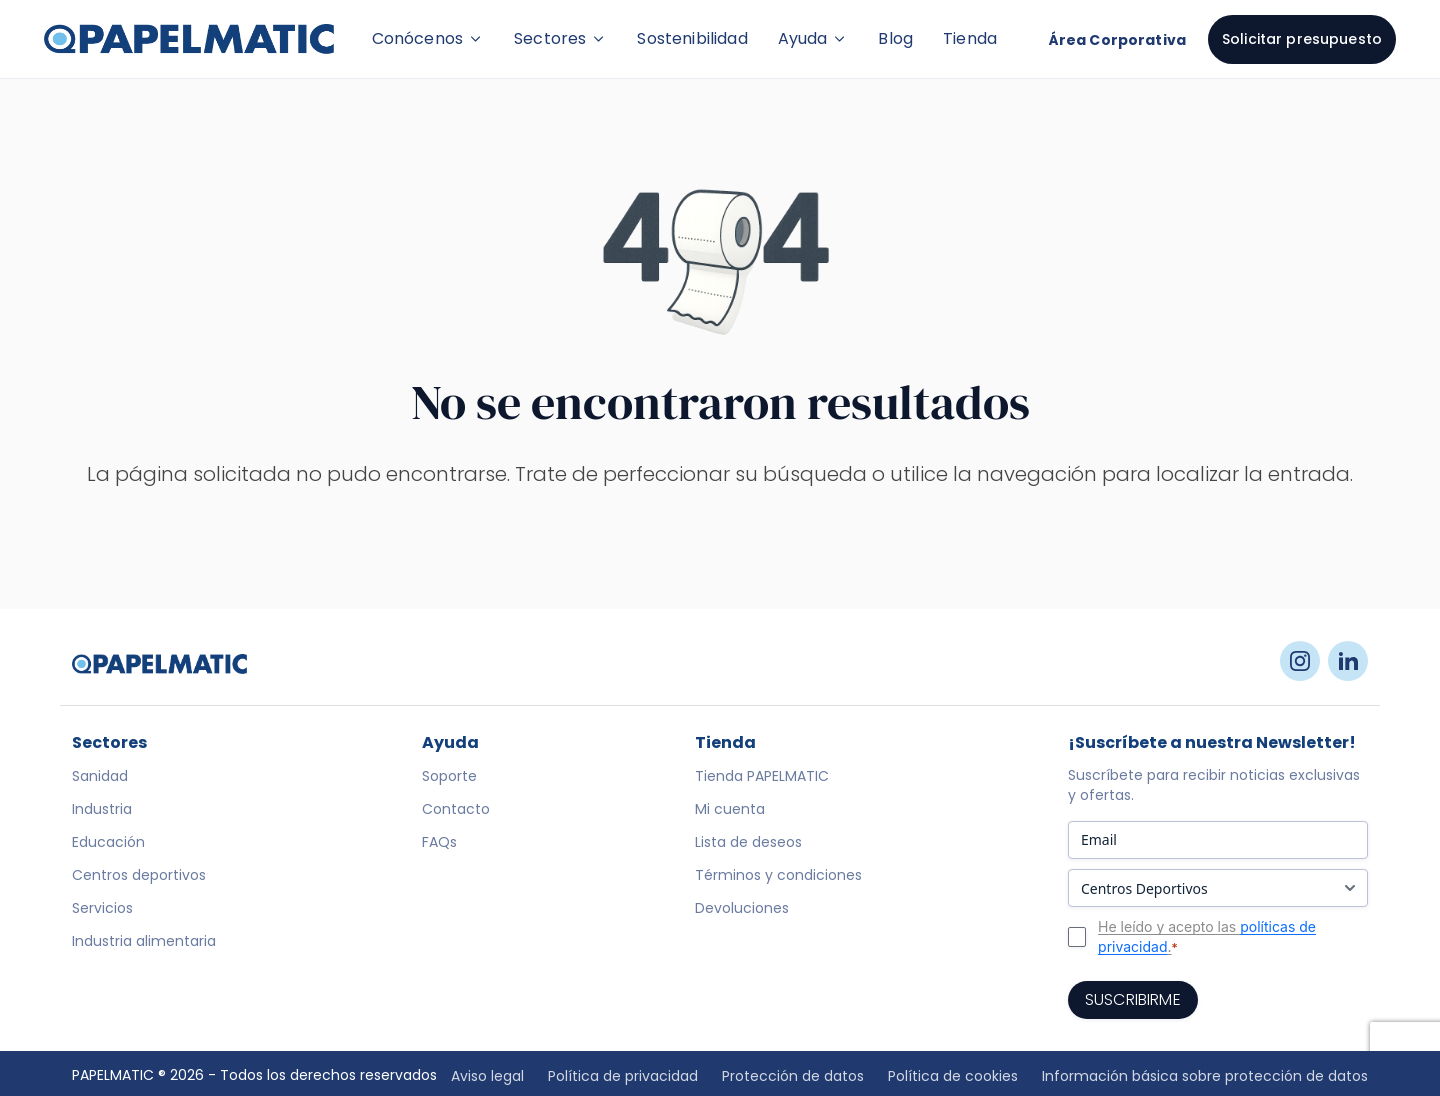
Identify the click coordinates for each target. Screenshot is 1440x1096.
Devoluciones (742, 908)
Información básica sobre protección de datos (1205, 1076)
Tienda (970, 38)
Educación (108, 842)
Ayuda (813, 38)
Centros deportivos (139, 875)
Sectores (560, 38)
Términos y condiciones (778, 875)
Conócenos (428, 38)
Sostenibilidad (692, 38)
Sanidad (100, 776)
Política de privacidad (623, 1076)
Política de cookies (953, 1076)
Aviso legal (487, 1076)
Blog (895, 38)
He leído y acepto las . (1207, 937)
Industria (102, 809)
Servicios (102, 908)
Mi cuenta (730, 809)
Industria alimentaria (144, 941)
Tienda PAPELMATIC (762, 776)
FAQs (439, 842)
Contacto (456, 809)
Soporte (449, 776)
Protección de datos (793, 1076)
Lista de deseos (748, 842)
